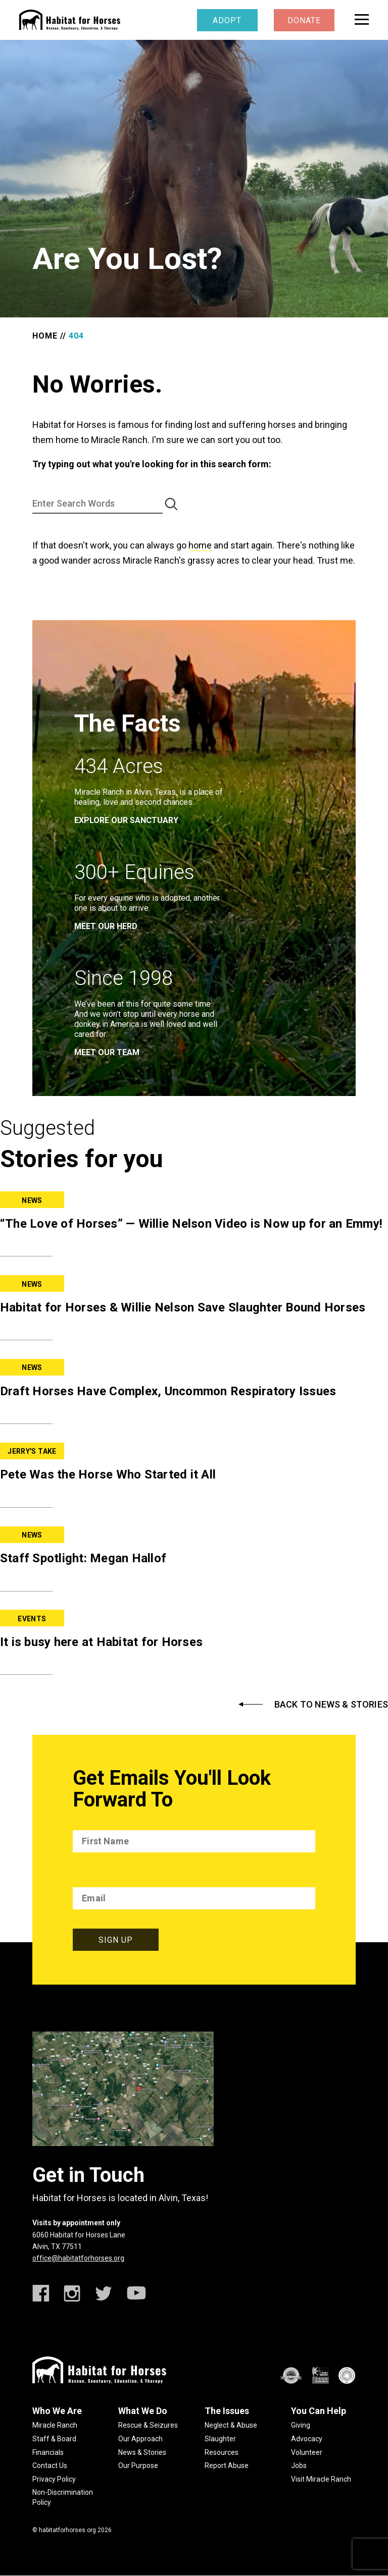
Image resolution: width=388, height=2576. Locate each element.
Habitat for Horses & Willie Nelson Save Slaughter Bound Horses (182, 1307)
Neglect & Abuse (231, 2425)
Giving (300, 2425)
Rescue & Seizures (148, 2425)
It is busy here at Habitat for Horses (101, 1642)
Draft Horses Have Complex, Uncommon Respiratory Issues (168, 1391)
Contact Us (49, 2465)
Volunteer (306, 2452)
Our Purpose (138, 2465)
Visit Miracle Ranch (321, 2479)
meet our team (106, 1052)
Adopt (227, 20)
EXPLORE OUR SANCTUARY (126, 820)
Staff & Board (54, 2439)
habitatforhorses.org (67, 2530)
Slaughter (220, 2439)
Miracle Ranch (54, 2425)
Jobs (299, 2465)
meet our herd (105, 926)
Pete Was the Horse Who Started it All (108, 1474)
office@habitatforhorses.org (78, 2258)
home (200, 545)
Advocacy (306, 2439)
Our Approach (140, 2439)
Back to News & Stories (331, 1704)
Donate (304, 20)
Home (45, 336)
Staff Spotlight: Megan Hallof (83, 1558)
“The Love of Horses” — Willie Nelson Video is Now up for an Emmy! (191, 1224)
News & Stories (142, 2452)
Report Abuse (227, 2465)
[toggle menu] (362, 19)
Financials (48, 2452)
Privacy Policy (54, 2479)
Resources (221, 2452)
